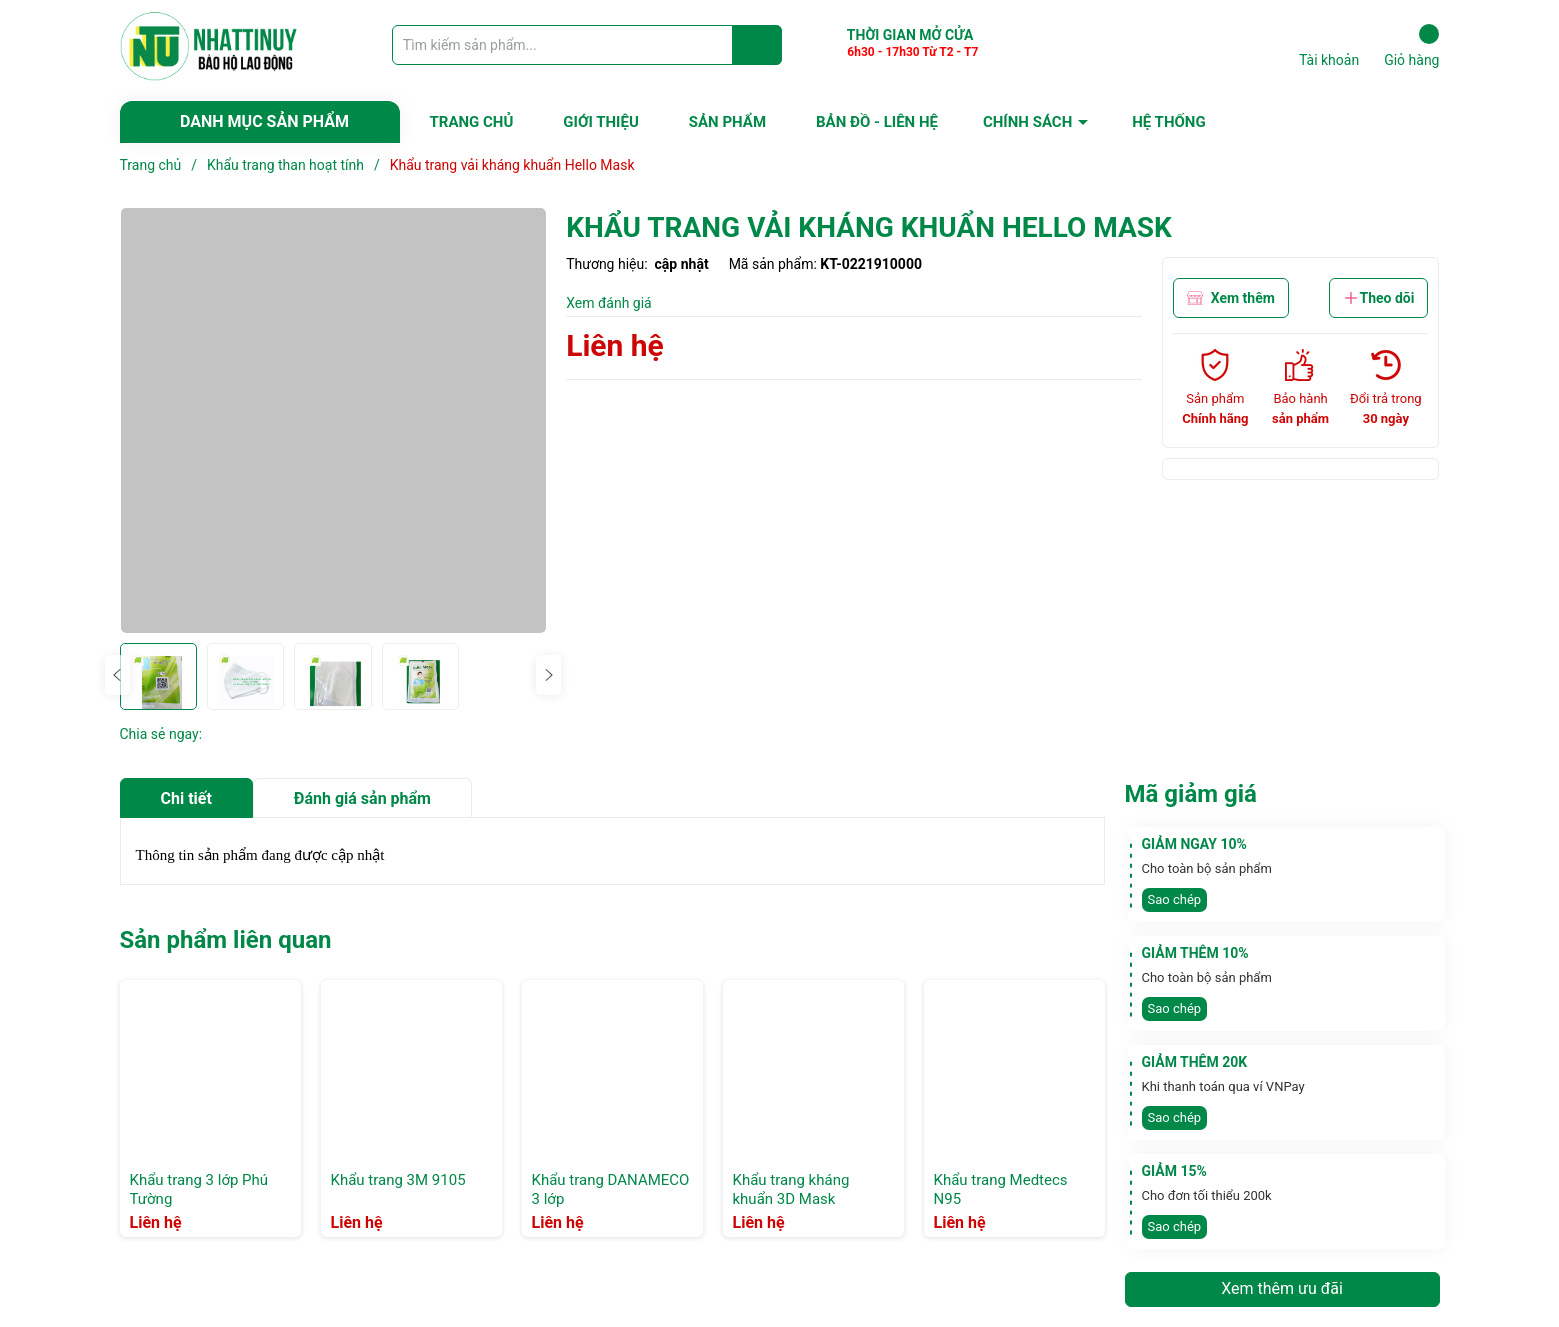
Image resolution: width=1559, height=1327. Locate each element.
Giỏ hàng (1411, 46)
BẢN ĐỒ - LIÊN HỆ (877, 122)
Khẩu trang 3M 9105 (398, 1180)
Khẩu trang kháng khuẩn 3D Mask (791, 1190)
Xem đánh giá (609, 303)
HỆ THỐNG (1168, 122)
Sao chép (1175, 899)
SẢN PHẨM (727, 122)
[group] (333, 420)
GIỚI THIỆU (600, 122)
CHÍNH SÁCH (1027, 122)
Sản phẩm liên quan (226, 940)
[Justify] (757, 45)
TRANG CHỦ (472, 122)
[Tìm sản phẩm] (587, 45)
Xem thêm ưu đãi (1282, 1288)
